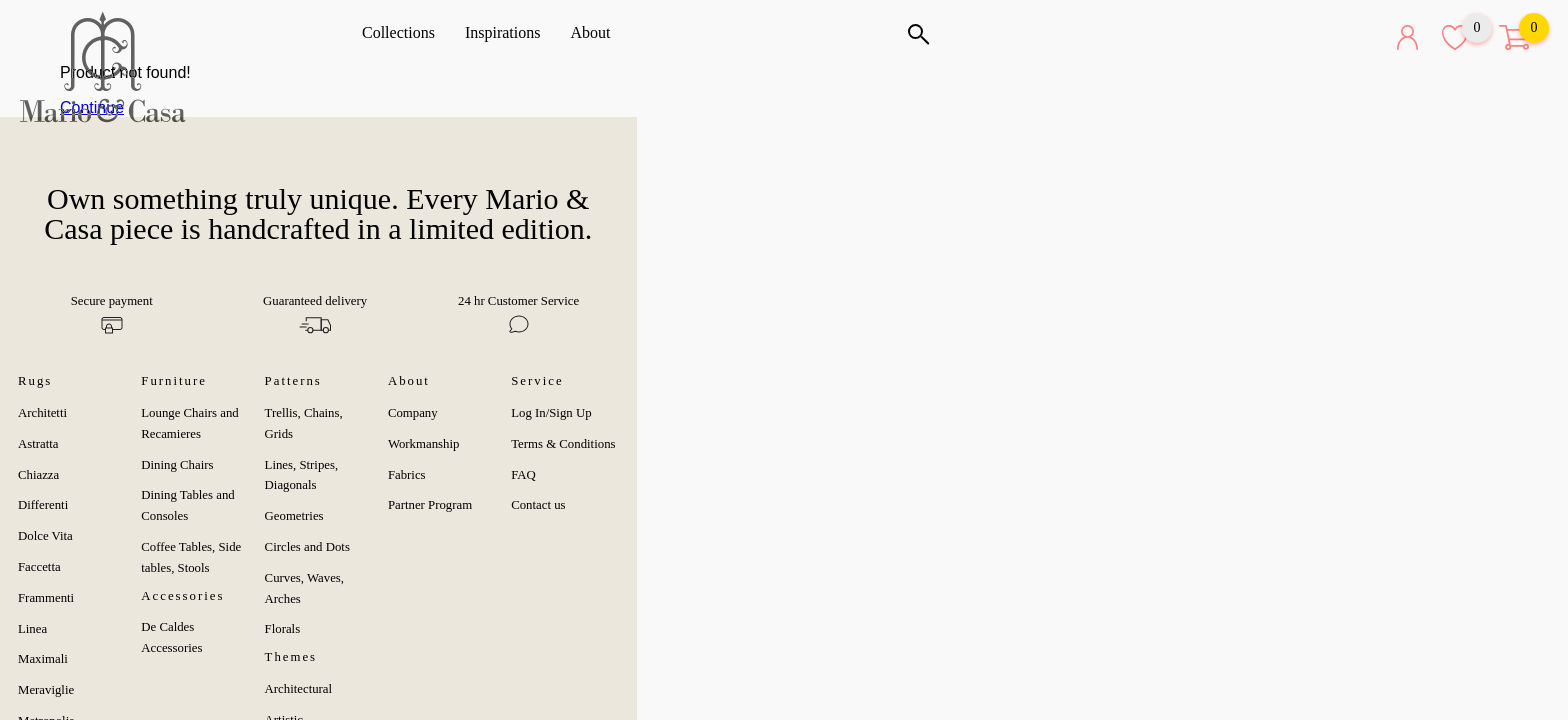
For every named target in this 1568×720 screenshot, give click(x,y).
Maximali (117, 629)
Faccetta (113, 537)
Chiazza (112, 445)
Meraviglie (120, 660)
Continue (306, 107)
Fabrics (951, 445)
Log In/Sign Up (1252, 383)
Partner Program (974, 475)
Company (957, 383)
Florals (670, 537)
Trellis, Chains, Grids (707, 383)
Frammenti (120, 568)
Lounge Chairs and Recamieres (452, 383)
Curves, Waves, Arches (711, 506)
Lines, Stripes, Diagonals (716, 414)
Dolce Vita (119, 506)
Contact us (1239, 475)
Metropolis (120, 691)
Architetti (116, 383)
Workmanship (967, 414)
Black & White (690, 658)
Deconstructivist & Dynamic (725, 689)
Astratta (112, 414)
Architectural (686, 596)
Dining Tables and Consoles (444, 445)
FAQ (1224, 445)
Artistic (671, 627)
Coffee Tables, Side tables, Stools (457, 475)
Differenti (117, 475)
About (597, 32)
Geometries (681, 445)
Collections (405, 32)
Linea (106, 599)
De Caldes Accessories (430, 535)
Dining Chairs (408, 414)
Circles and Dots (694, 475)
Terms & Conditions (1264, 414)
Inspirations (510, 32)
